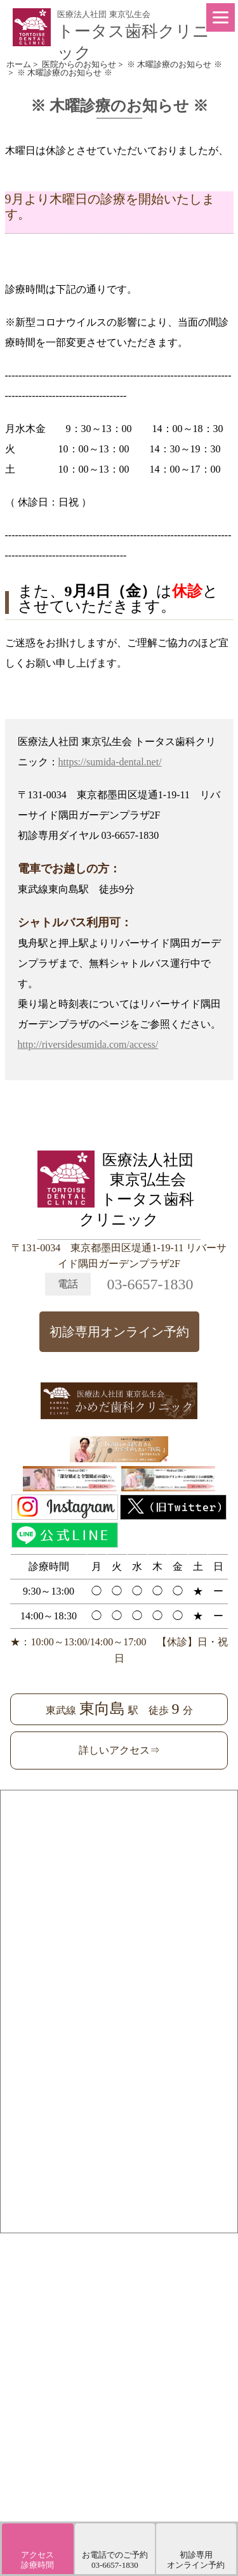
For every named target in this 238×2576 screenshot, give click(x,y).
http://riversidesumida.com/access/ (88, 1044)
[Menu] (220, 17)
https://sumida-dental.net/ (110, 761)
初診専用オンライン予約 (119, 1332)
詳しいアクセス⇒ (119, 1750)
